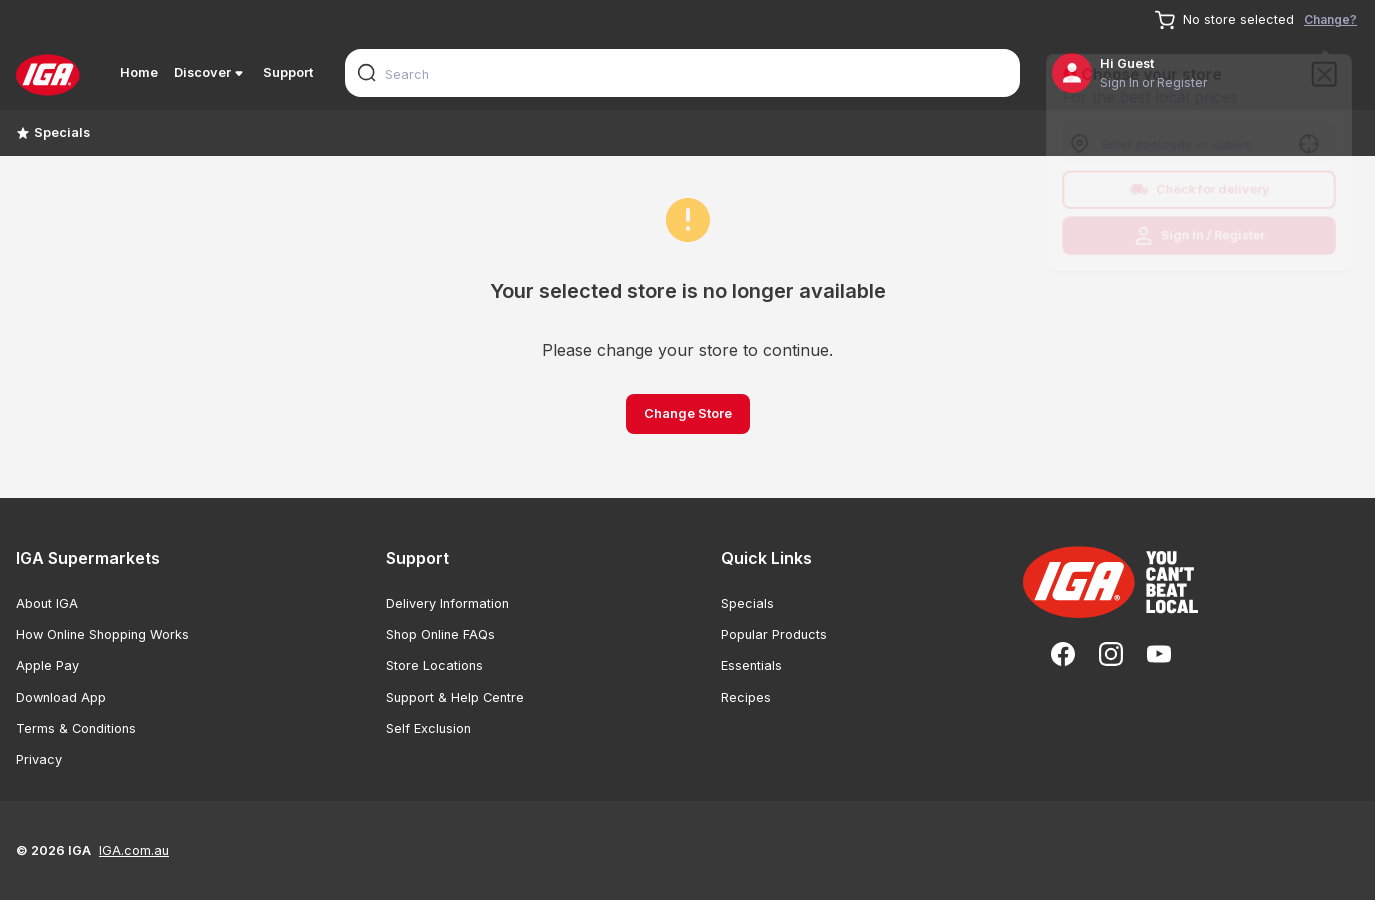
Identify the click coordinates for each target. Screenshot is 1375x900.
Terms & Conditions (76, 728)
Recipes (746, 697)
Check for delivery (1199, 191)
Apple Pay (47, 665)
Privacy (39, 759)
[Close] (1330, 70)
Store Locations (434, 665)
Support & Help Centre (455, 697)
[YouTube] (1159, 654)
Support (288, 72)
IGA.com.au (134, 850)
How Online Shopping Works (102, 634)
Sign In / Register (1199, 239)
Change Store (688, 413)
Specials (53, 132)
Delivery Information (447, 603)
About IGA (47, 603)
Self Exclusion (428, 728)
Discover (210, 73)
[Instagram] (1111, 654)
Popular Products (774, 634)
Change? (1330, 19)
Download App (61, 697)
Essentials (751, 665)
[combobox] (682, 73)
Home (139, 72)
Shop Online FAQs (440, 634)
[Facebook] (1063, 654)
